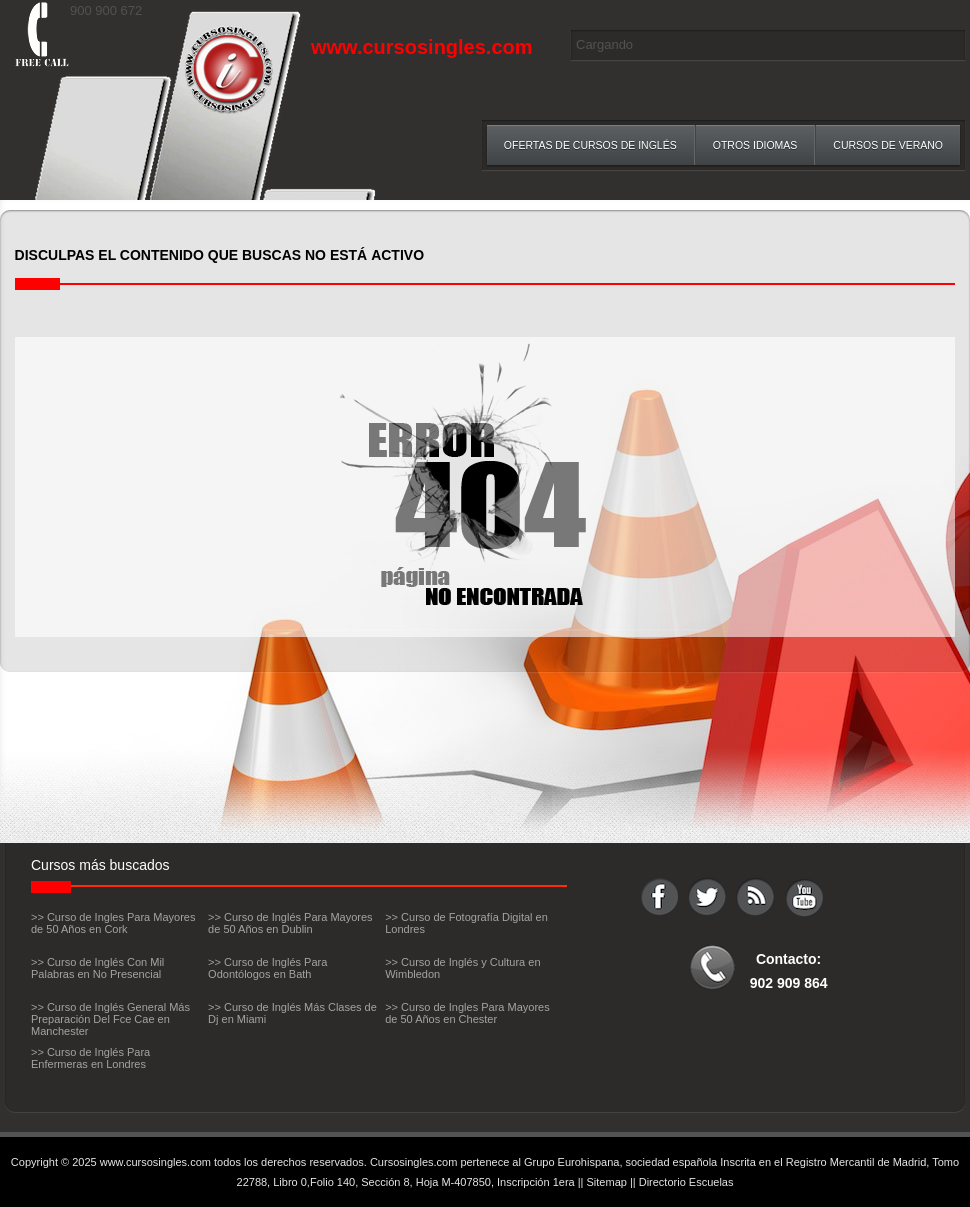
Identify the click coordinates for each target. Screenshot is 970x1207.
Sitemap (607, 1182)
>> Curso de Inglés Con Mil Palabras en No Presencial (97, 968)
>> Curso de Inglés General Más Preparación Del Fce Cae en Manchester (110, 1019)
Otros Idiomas (755, 145)
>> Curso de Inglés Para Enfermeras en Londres (90, 1058)
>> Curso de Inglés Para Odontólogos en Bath (267, 968)
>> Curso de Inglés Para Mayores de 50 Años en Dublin (290, 923)
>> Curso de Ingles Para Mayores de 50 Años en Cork (113, 923)
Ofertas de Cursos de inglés (590, 145)
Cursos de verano (888, 145)
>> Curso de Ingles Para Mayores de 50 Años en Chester (467, 1013)
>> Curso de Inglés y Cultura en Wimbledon (462, 968)
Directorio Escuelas (686, 1182)
